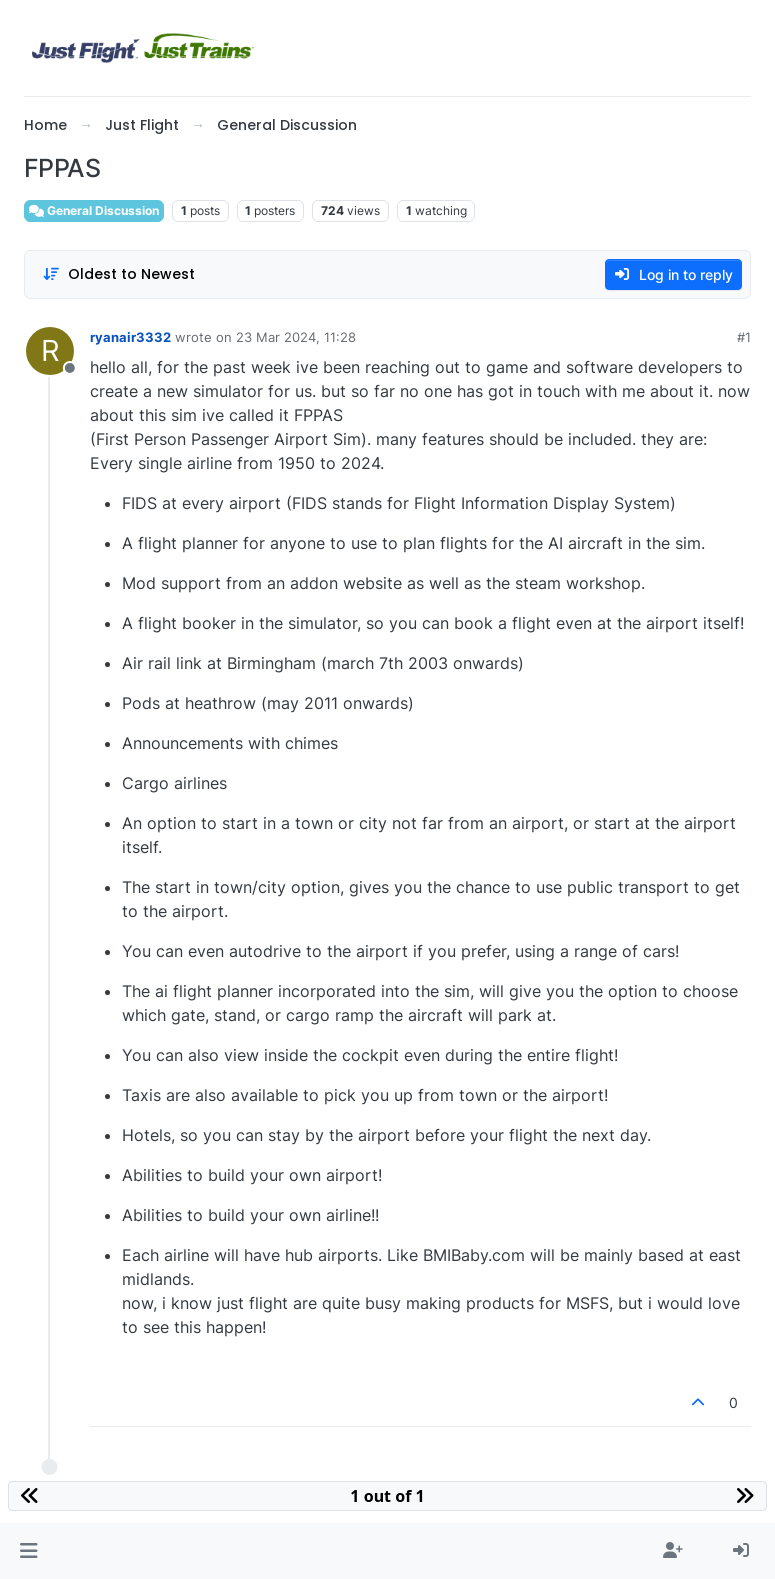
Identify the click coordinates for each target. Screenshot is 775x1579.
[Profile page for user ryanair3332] (50, 351)
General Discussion (94, 210)
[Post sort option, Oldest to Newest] (118, 274)
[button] (28, 1551)
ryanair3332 (130, 337)
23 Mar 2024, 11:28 (296, 337)
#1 (744, 337)
